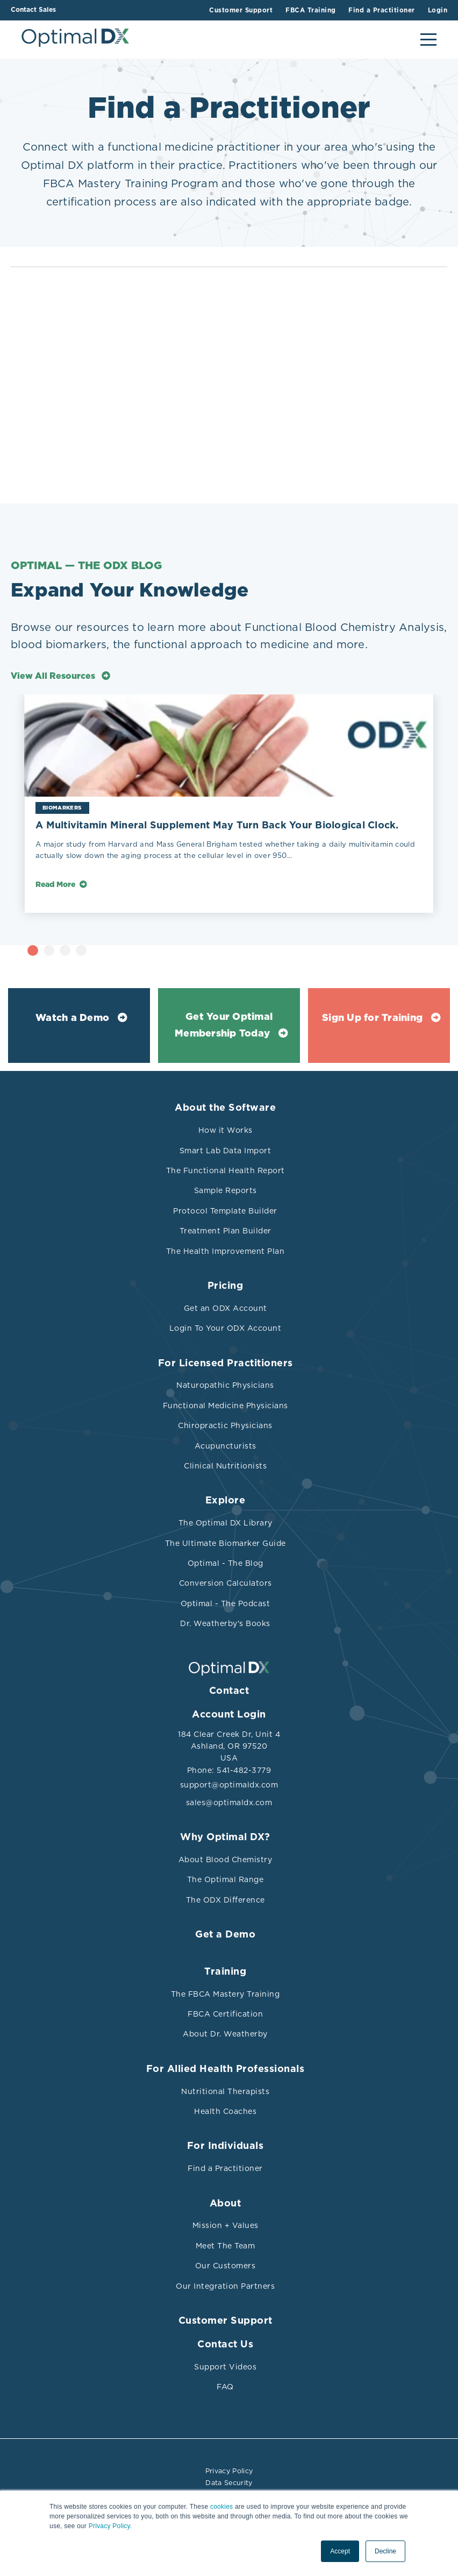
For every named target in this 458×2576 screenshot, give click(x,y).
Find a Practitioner (225, 2168)
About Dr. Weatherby (225, 2033)
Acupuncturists (225, 1446)
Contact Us (225, 2345)
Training (225, 1972)
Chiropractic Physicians (225, 1425)
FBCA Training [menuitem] (304, 10)
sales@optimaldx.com (229, 1802)
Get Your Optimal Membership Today (224, 1025)
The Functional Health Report (225, 1170)
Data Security (229, 2481)
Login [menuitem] (438, 10)
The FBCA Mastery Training (225, 1994)
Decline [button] (385, 2551)
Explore (225, 1501)
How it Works (225, 1130)
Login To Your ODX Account (225, 1328)
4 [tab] (127, 950)
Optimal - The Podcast (225, 1603)
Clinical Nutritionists (225, 1465)
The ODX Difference (225, 1900)
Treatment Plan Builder (225, 1230)
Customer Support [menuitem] (230, 10)
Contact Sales (33, 9)
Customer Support (225, 2321)
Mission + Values (225, 2225)
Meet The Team (225, 2245)
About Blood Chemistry (225, 1859)
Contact (229, 1691)
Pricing (225, 1286)
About (225, 2204)
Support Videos (225, 2366)
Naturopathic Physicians (225, 1385)
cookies (221, 2506)
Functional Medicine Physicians (225, 1405)
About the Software (225, 1108)
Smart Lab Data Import (225, 1150)
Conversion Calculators (225, 1583)
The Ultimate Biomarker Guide (225, 1543)
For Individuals (225, 2146)
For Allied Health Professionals (225, 2069)
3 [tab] (111, 950)
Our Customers (225, 2265)
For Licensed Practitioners (225, 1363)
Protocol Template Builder (225, 1211)
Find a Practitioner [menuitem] (378, 10)
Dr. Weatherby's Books (225, 1623)
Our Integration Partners (225, 2286)
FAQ (225, 2386)
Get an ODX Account (225, 1308)
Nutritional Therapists (225, 2091)
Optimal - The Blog (225, 1563)
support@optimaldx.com (229, 1784)
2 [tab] (95, 950)
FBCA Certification (225, 2014)
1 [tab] (79, 950)
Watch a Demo (72, 1018)
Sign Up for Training (372, 1018)
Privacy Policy (229, 2471)
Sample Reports (225, 1190)
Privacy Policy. (110, 2526)
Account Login (229, 1715)
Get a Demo (225, 1935)
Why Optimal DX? (225, 1837)
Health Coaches (225, 2111)
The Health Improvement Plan (225, 1251)
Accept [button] (340, 2551)
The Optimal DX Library (225, 1522)
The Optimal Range (225, 1879)
